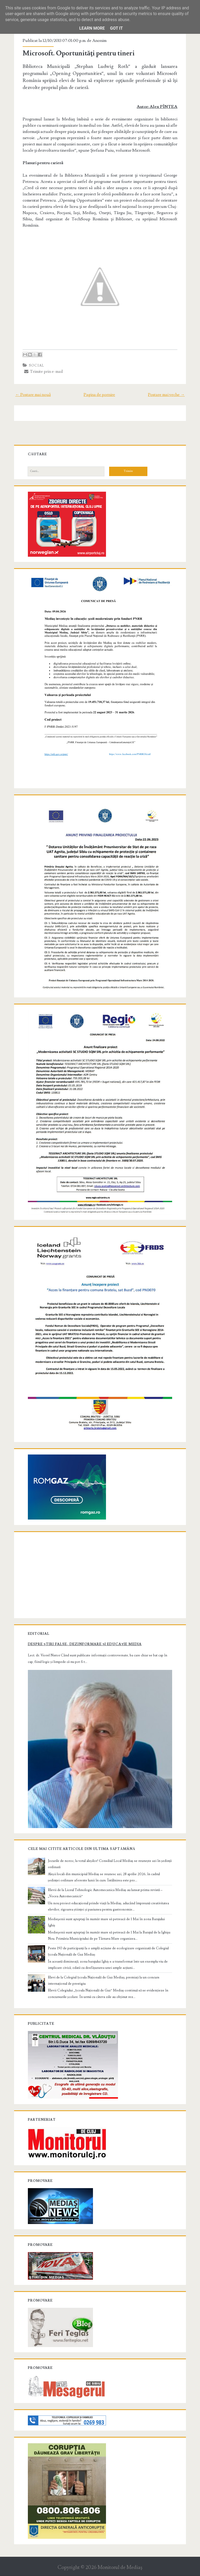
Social (37, 365)
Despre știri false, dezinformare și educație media (85, 1636)
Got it (116, 28)
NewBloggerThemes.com (141, 2571)
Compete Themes (70, 2571)
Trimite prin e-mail (44, 371)
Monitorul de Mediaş (120, 2558)
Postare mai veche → (165, 394)
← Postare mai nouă (34, 394)
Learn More (92, 28)
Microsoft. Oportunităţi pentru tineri (79, 53)
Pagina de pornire (99, 394)
